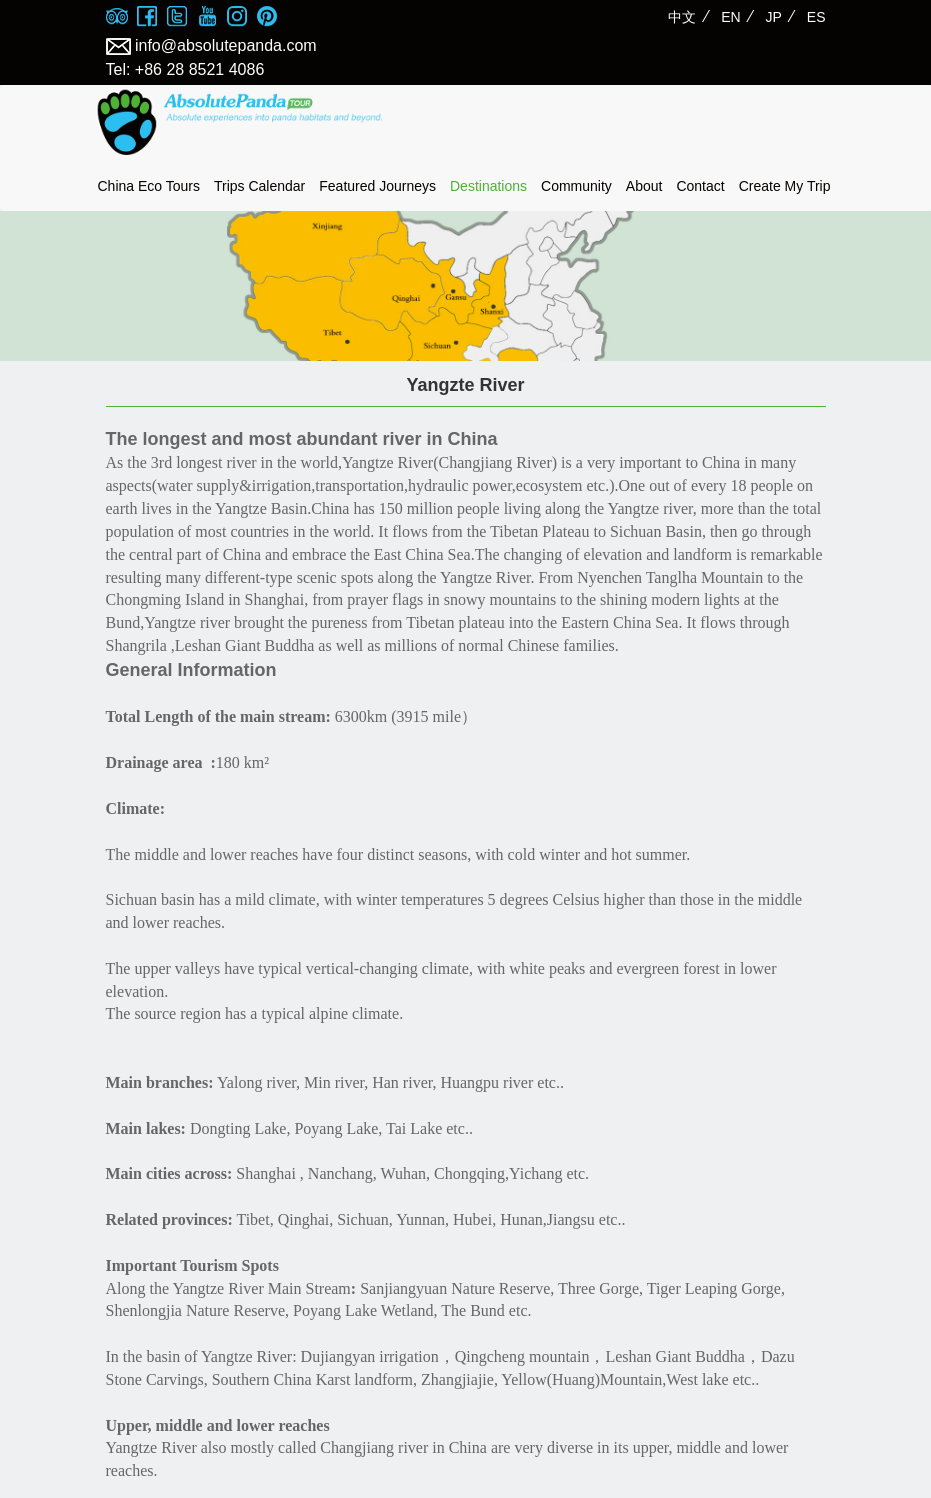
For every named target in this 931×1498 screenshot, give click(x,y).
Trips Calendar (259, 186)
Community (576, 186)
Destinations (488, 186)
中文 (682, 17)
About (644, 186)
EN (730, 17)
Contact (700, 186)
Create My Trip (785, 186)
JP (774, 17)
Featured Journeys (377, 186)
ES (816, 17)
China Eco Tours (149, 186)
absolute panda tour (241, 123)
